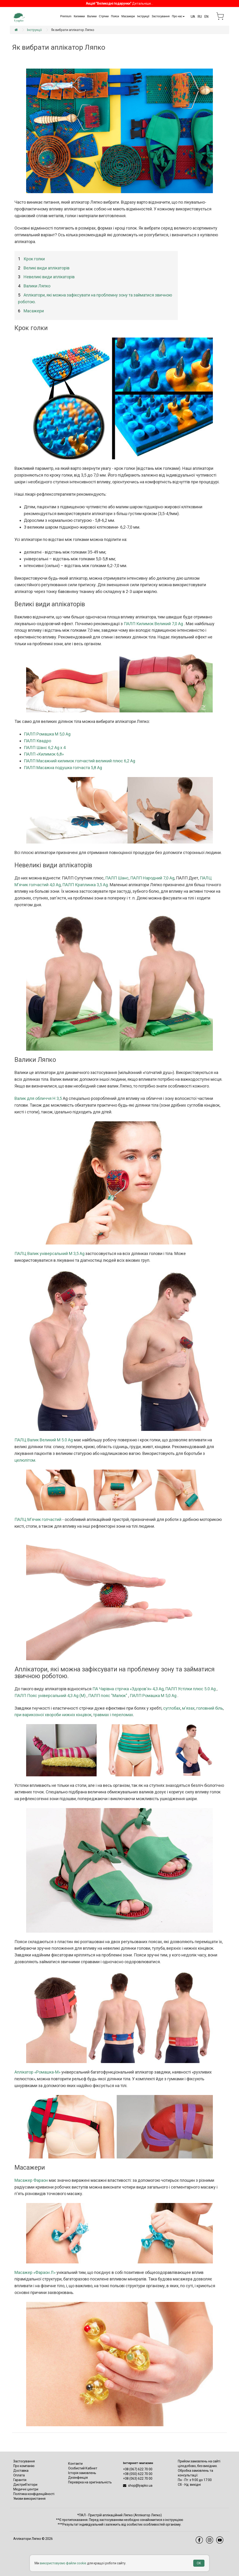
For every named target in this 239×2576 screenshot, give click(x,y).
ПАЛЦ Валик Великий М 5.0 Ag (43, 1439)
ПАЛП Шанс (117, 877)
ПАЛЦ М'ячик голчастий (37, 1519)
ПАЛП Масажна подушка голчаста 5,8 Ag (63, 767)
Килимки (79, 16)
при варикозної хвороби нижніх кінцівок (52, 1714)
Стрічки (104, 16)
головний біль (209, 1708)
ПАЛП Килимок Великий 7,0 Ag (153, 623)
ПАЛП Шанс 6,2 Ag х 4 (45, 747)
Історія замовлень (82, 2473)
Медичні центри (25, 2489)
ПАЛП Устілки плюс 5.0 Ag (190, 1688)
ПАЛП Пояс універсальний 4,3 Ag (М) (50, 1695)
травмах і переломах (113, 1714)
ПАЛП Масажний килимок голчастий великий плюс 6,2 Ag (79, 760)
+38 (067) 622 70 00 (137, 2469)
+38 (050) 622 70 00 (137, 2474)
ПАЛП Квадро (37, 740)
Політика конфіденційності (33, 2494)
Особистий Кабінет (82, 2468)
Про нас (178, 16)
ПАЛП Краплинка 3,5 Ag (85, 884)
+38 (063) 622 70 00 (137, 2478)
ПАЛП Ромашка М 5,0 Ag (47, 734)
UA (193, 16)
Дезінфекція (78, 2477)
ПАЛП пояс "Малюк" (107, 1695)
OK (199, 2563)
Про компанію (24, 2466)
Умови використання (29, 2498)
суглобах (171, 1708)
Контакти (75, 2463)
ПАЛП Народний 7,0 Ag (152, 877)
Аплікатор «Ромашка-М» (37, 2072)
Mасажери (31, 310)
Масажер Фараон (31, 2180)
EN (206, 16)
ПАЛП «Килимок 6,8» (44, 754)
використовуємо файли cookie (63, 2563)
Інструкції (143, 16)
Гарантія (19, 2480)
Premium (65, 16)
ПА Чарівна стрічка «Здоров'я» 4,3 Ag (128, 1688)
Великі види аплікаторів (44, 267)
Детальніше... (119, 3)
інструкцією (174, 2520)
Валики (92, 16)
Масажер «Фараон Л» (35, 2272)
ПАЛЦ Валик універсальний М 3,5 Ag (49, 1253)
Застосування (161, 16)
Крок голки (31, 258)
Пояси (115, 16)
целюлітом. (25, 1460)
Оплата (19, 2475)
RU (200, 16)
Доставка (20, 2470)
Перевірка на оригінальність (90, 2482)
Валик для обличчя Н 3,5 (38, 1098)
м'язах (188, 1708)
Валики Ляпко (34, 285)
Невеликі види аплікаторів (46, 276)
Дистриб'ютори (25, 2484)
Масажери (128, 16)
